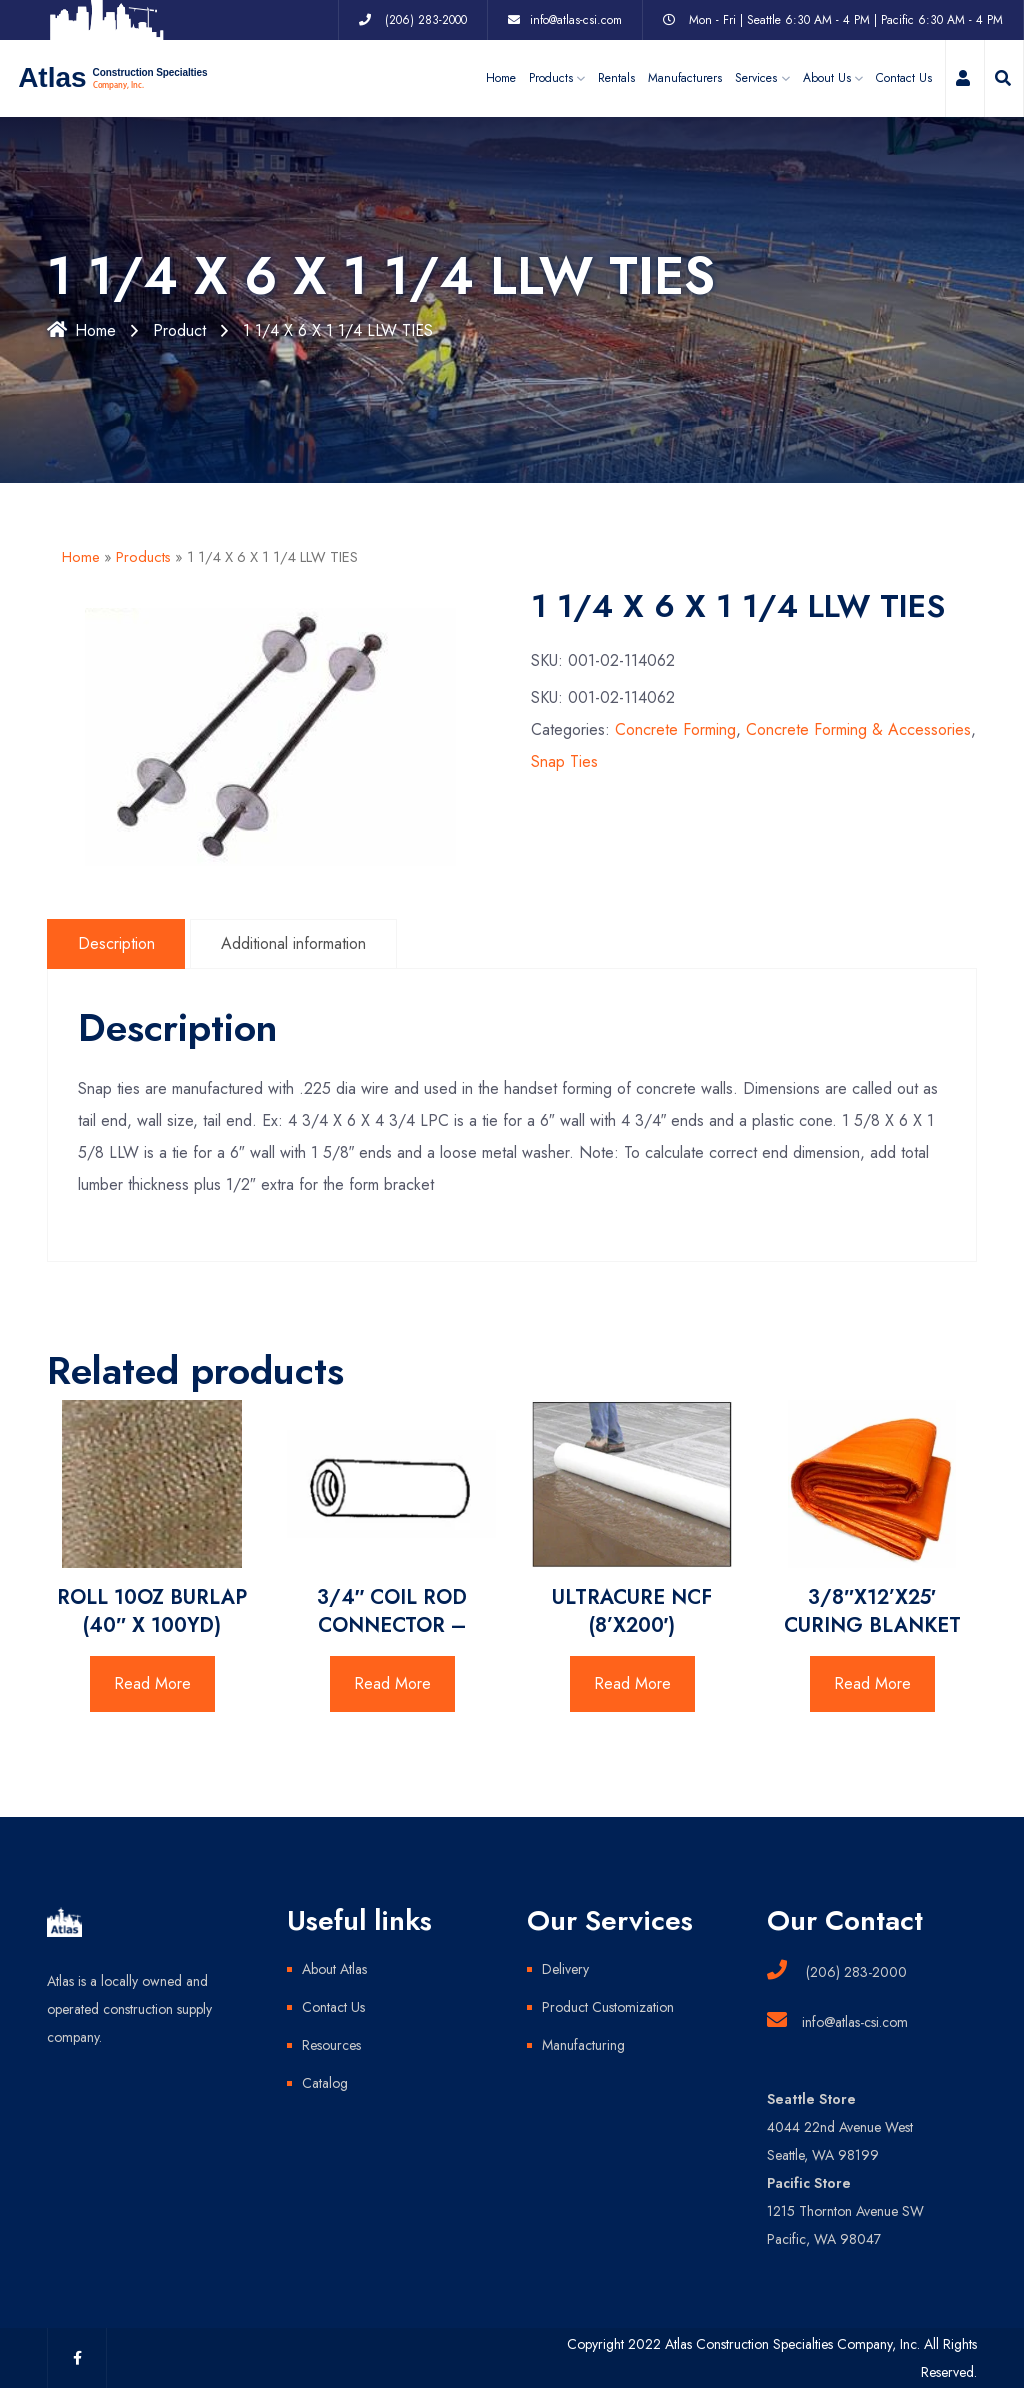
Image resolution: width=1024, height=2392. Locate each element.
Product (179, 330)
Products (143, 557)
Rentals (616, 78)
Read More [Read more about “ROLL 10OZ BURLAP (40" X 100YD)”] (152, 1683)
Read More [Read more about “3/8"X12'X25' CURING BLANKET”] (872, 1683)
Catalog (325, 2083)
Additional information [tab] (294, 943)
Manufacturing (583, 2045)
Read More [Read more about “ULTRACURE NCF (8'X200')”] (632, 1683)
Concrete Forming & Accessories (858, 730)
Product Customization (608, 2007)
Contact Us (904, 78)
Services (756, 78)
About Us (827, 78)
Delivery (565, 1969)
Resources (331, 2045)
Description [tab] (116, 943)
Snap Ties (564, 762)
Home (501, 78)
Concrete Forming (675, 730)
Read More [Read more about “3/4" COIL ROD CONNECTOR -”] (392, 1683)
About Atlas (334, 1969)
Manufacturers (685, 78)
